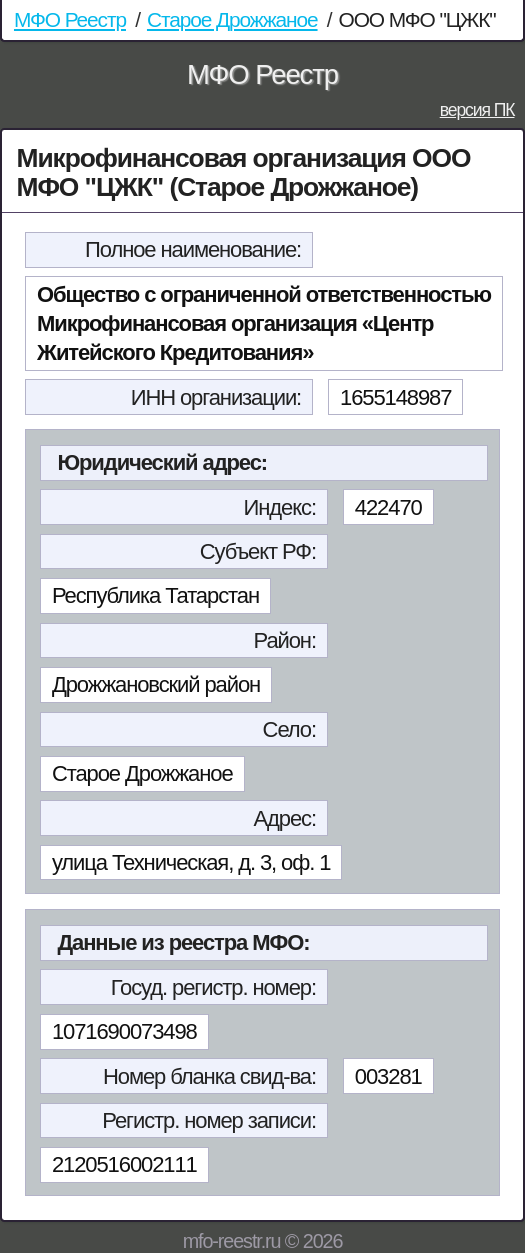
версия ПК (477, 110)
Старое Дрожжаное (232, 19)
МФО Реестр (70, 19)
